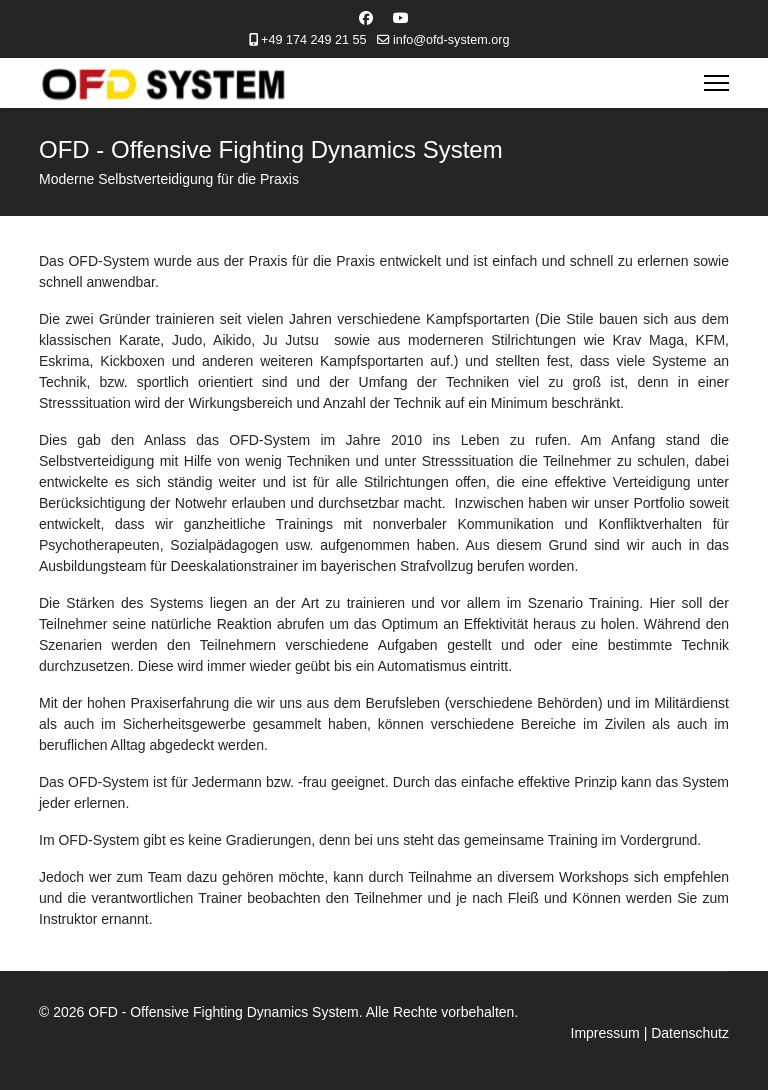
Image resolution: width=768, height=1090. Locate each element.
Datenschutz (690, 1033)
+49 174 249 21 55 (313, 40)
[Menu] (716, 83)
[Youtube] (401, 18)
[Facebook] (366, 18)
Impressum (605, 1033)
